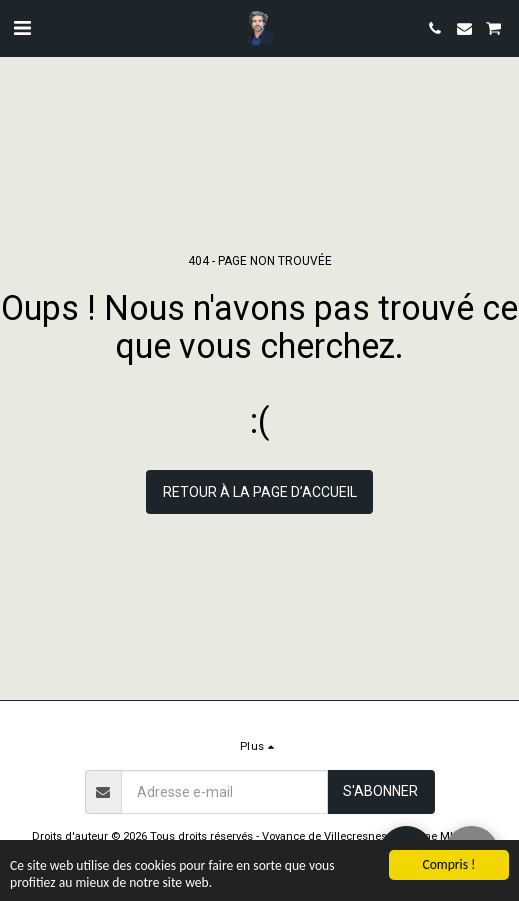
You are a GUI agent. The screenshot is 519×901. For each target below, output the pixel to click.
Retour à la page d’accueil (260, 492)
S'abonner (380, 791)
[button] (22, 28)
